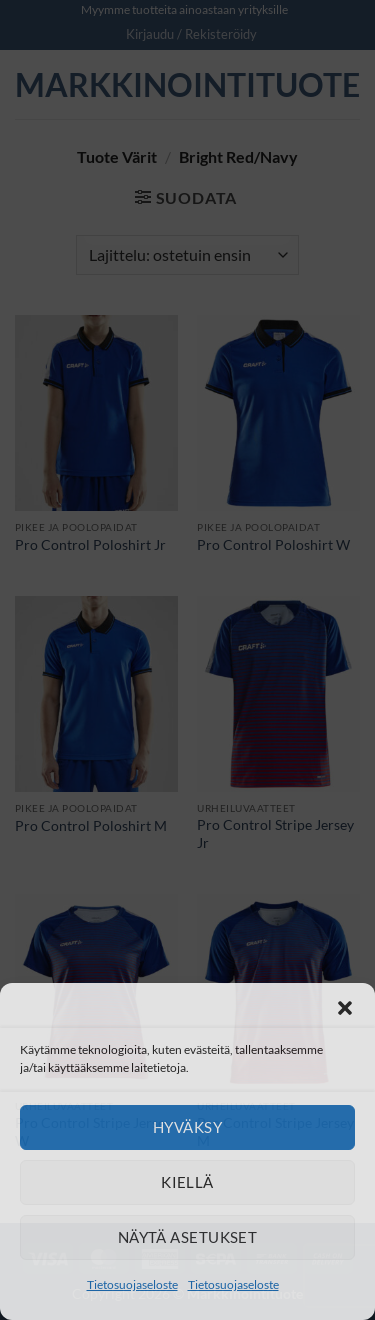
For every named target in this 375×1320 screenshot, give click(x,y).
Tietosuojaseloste (132, 1284)
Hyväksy (187, 1127)
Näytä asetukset (188, 1237)
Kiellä (187, 1182)
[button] (345, 1008)
